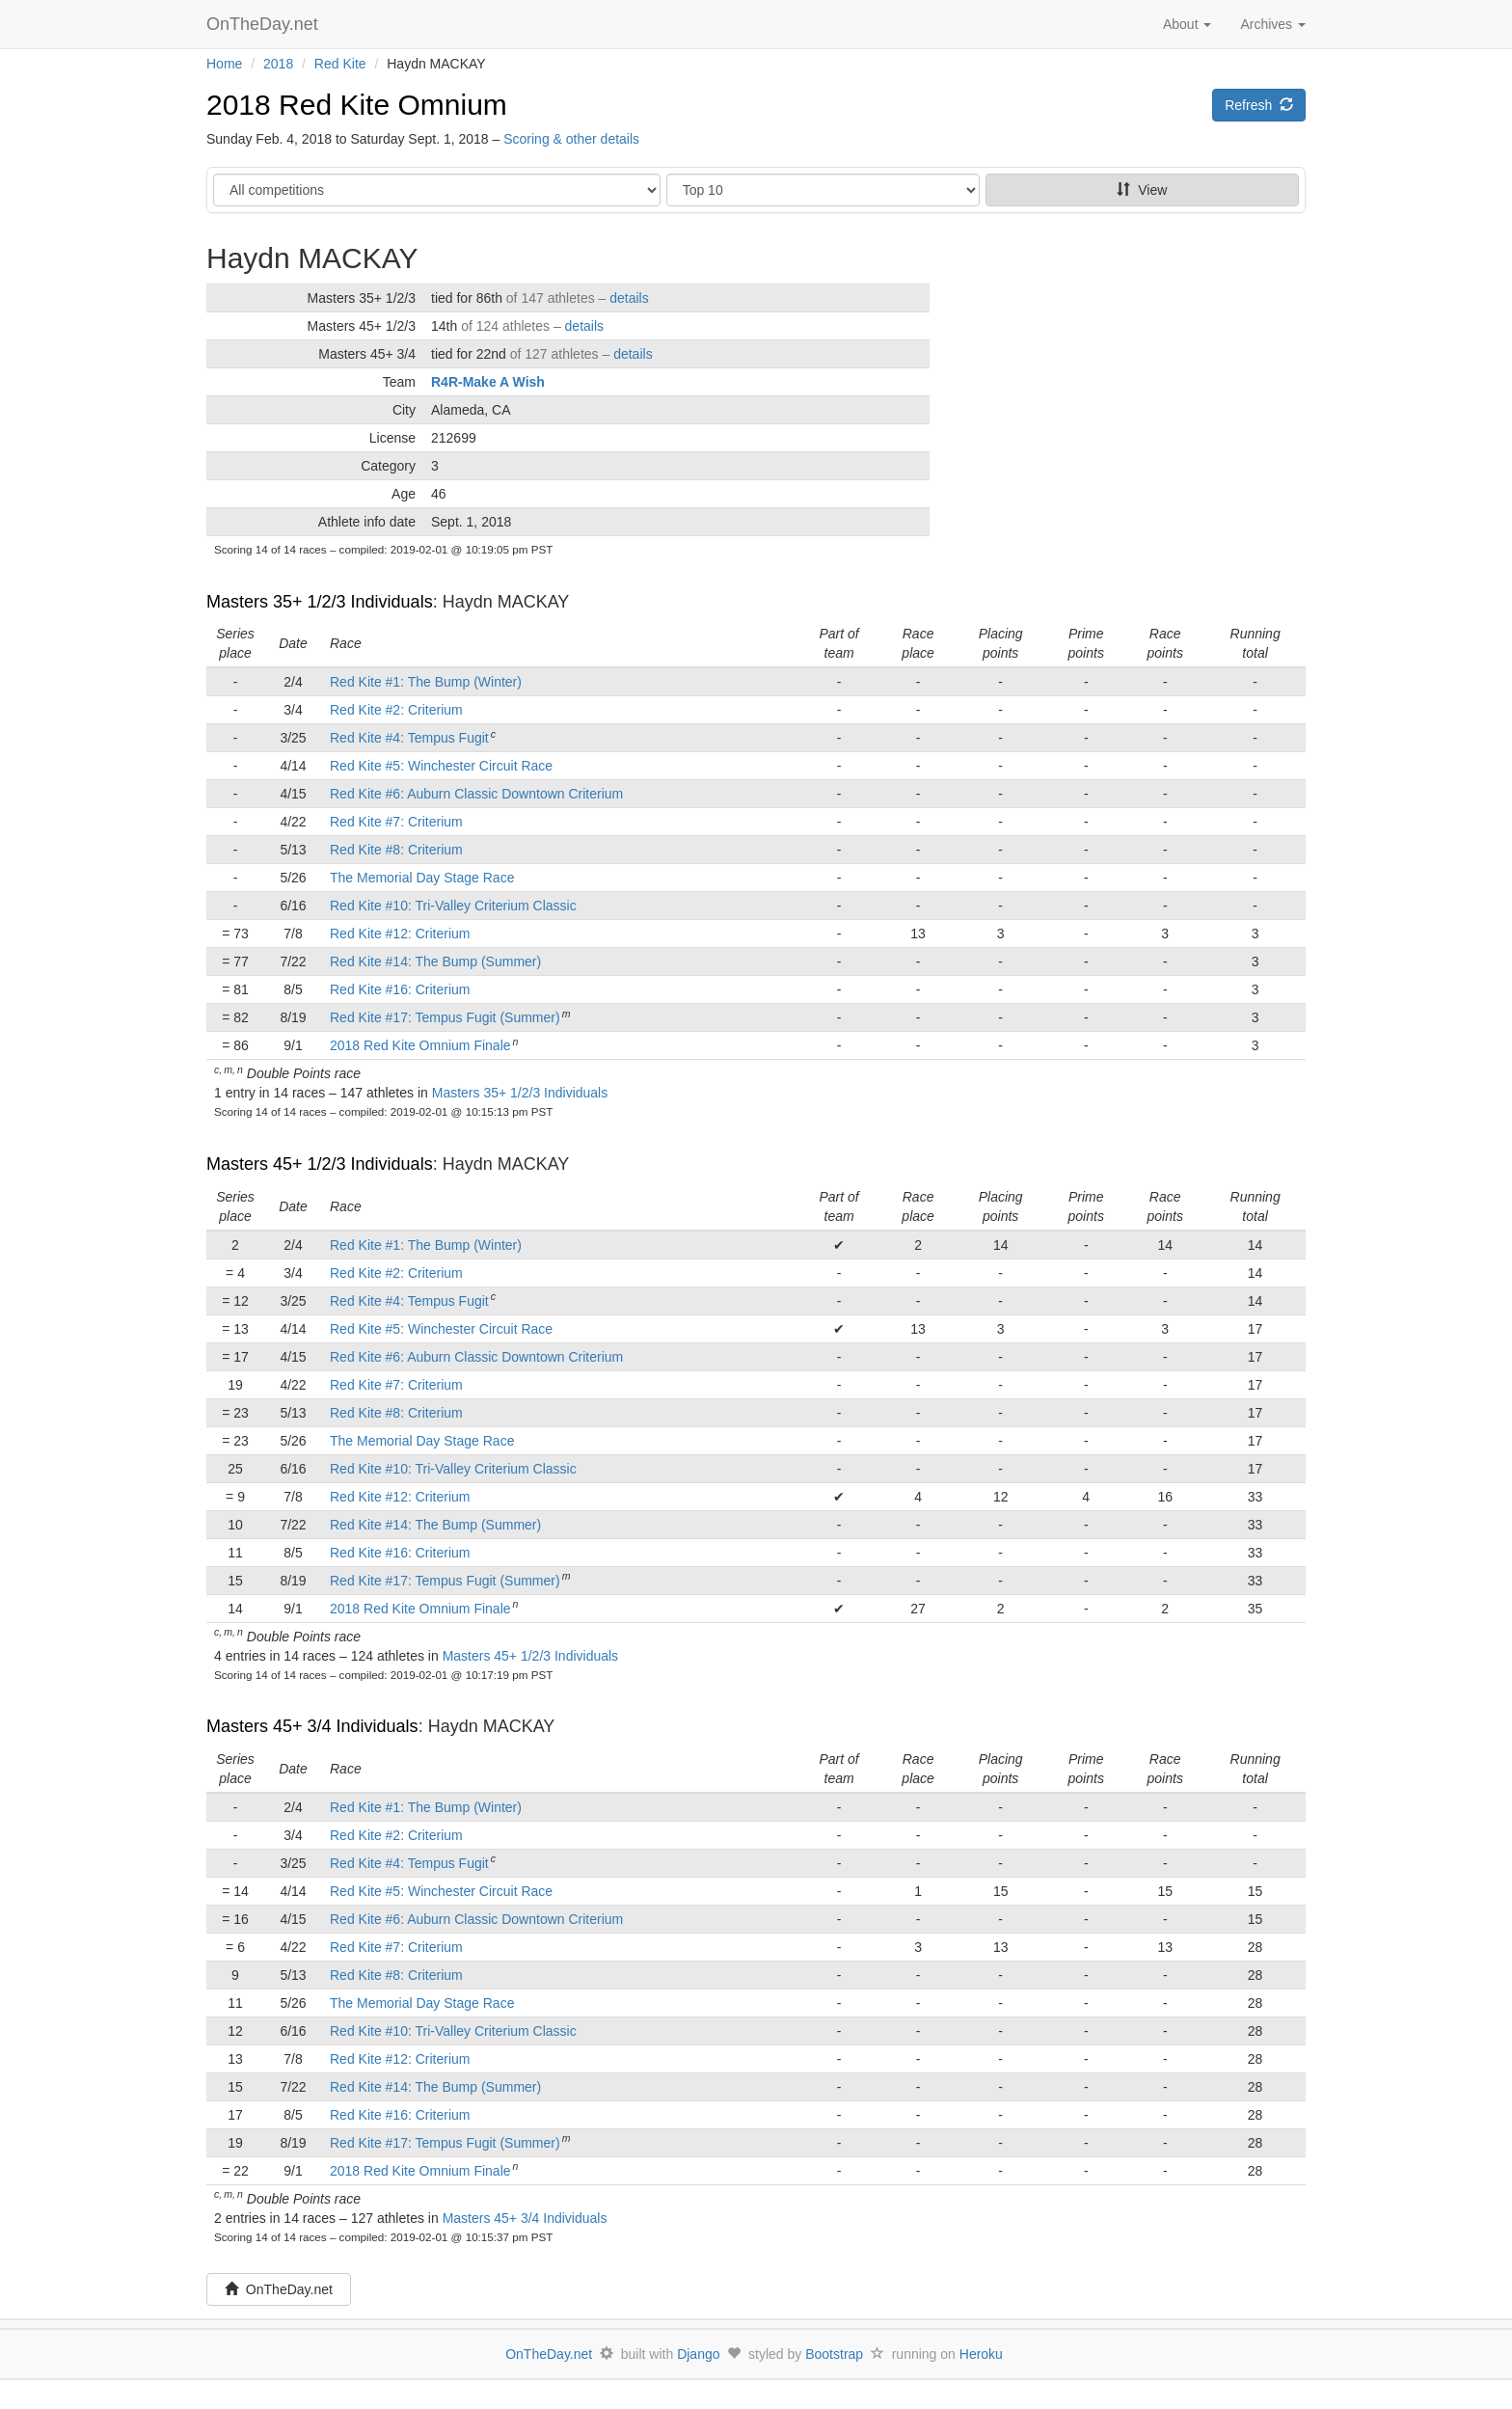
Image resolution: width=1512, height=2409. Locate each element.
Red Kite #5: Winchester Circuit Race (441, 765)
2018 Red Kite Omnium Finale (420, 1045)
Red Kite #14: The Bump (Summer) (435, 961)
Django (698, 2354)
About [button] (1187, 24)
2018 (278, 63)
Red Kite (340, 63)
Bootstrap (834, 2354)
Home (224, 63)
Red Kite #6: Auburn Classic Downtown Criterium (476, 793)
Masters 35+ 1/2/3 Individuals (319, 601)
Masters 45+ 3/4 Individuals (312, 1726)
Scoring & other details (571, 139)
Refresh (1259, 105)
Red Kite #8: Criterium (396, 849)
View (1142, 190)
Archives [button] (1273, 24)
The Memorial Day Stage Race (422, 877)
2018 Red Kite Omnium (356, 105)
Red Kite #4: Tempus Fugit (409, 737)
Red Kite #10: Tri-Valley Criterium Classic (453, 905)
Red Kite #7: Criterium (396, 821)
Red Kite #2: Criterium (396, 709)
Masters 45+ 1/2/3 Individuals (319, 1164)
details (628, 298)
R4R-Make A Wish (488, 382)
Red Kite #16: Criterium (400, 989)
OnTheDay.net (264, 24)
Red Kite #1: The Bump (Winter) (426, 682)
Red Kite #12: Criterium (400, 933)
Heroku (981, 2354)
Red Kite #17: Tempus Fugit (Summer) (445, 1017)
